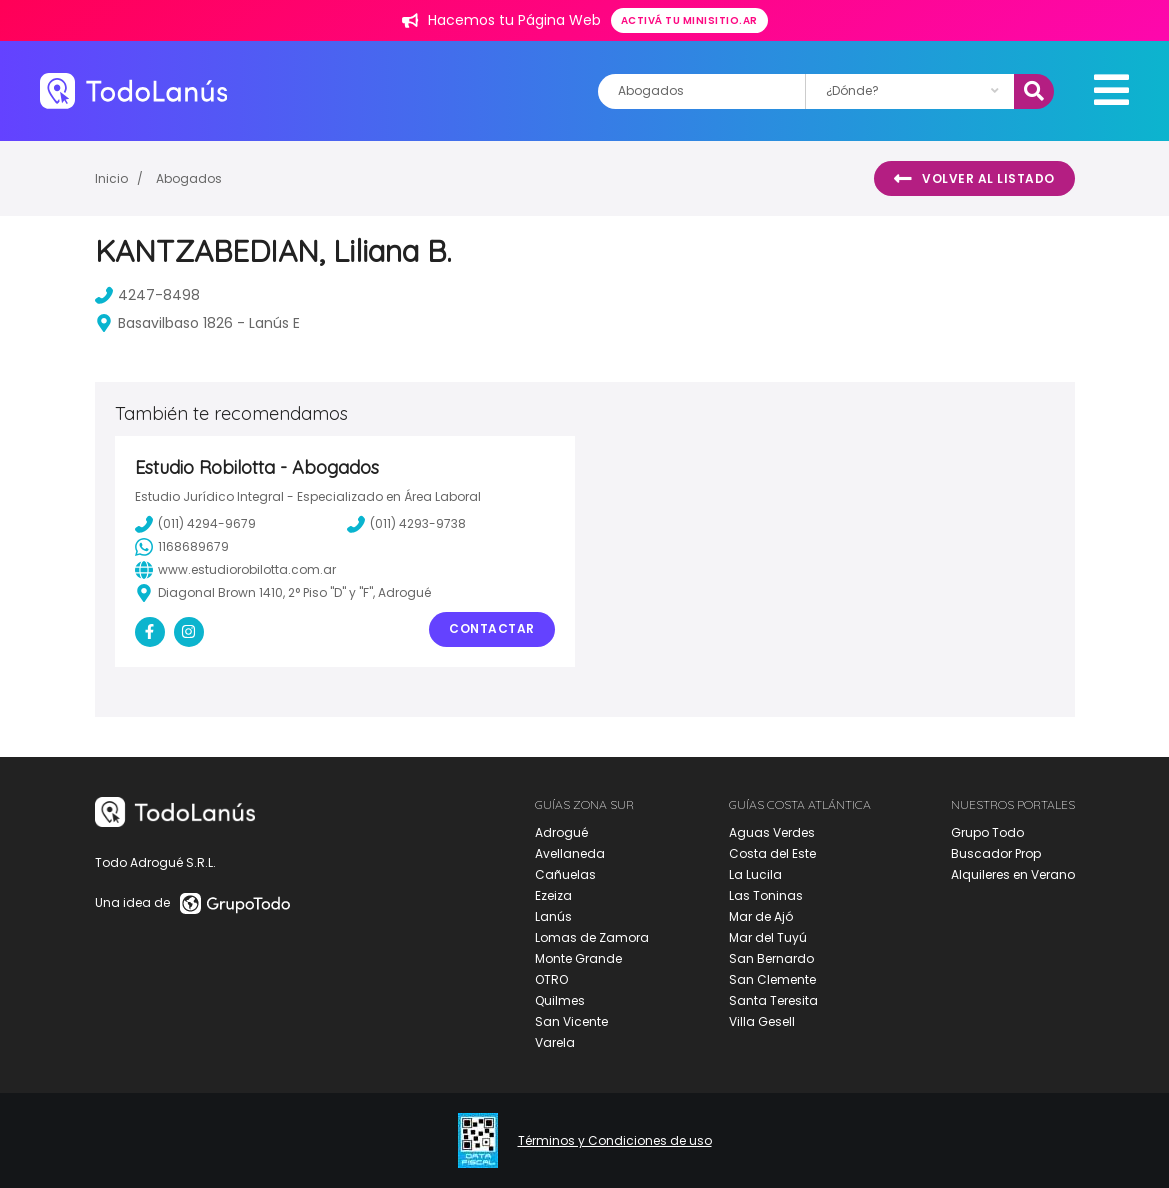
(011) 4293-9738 (406, 524)
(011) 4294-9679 (195, 524)
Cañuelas (565, 874)
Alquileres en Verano (1013, 874)
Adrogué (561, 832)
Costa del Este (772, 853)
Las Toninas (766, 895)
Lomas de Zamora (592, 937)
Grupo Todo (987, 832)
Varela (555, 1042)
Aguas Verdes (772, 832)
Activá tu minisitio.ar (689, 20)
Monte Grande (578, 958)
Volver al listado (974, 179)
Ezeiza (553, 895)
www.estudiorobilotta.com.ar (235, 570)
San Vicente (571, 1021)
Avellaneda (570, 853)
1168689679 (182, 547)
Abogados (189, 178)
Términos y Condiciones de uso (615, 1141)
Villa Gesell (762, 1021)
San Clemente (772, 979)
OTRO (551, 979)
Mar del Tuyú (768, 937)
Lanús (553, 916)
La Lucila (755, 874)
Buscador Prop (996, 853)
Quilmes (560, 1000)
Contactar (492, 628)
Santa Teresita (773, 1000)
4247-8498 (147, 295)
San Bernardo (771, 958)
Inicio (111, 178)
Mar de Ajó (761, 916)
